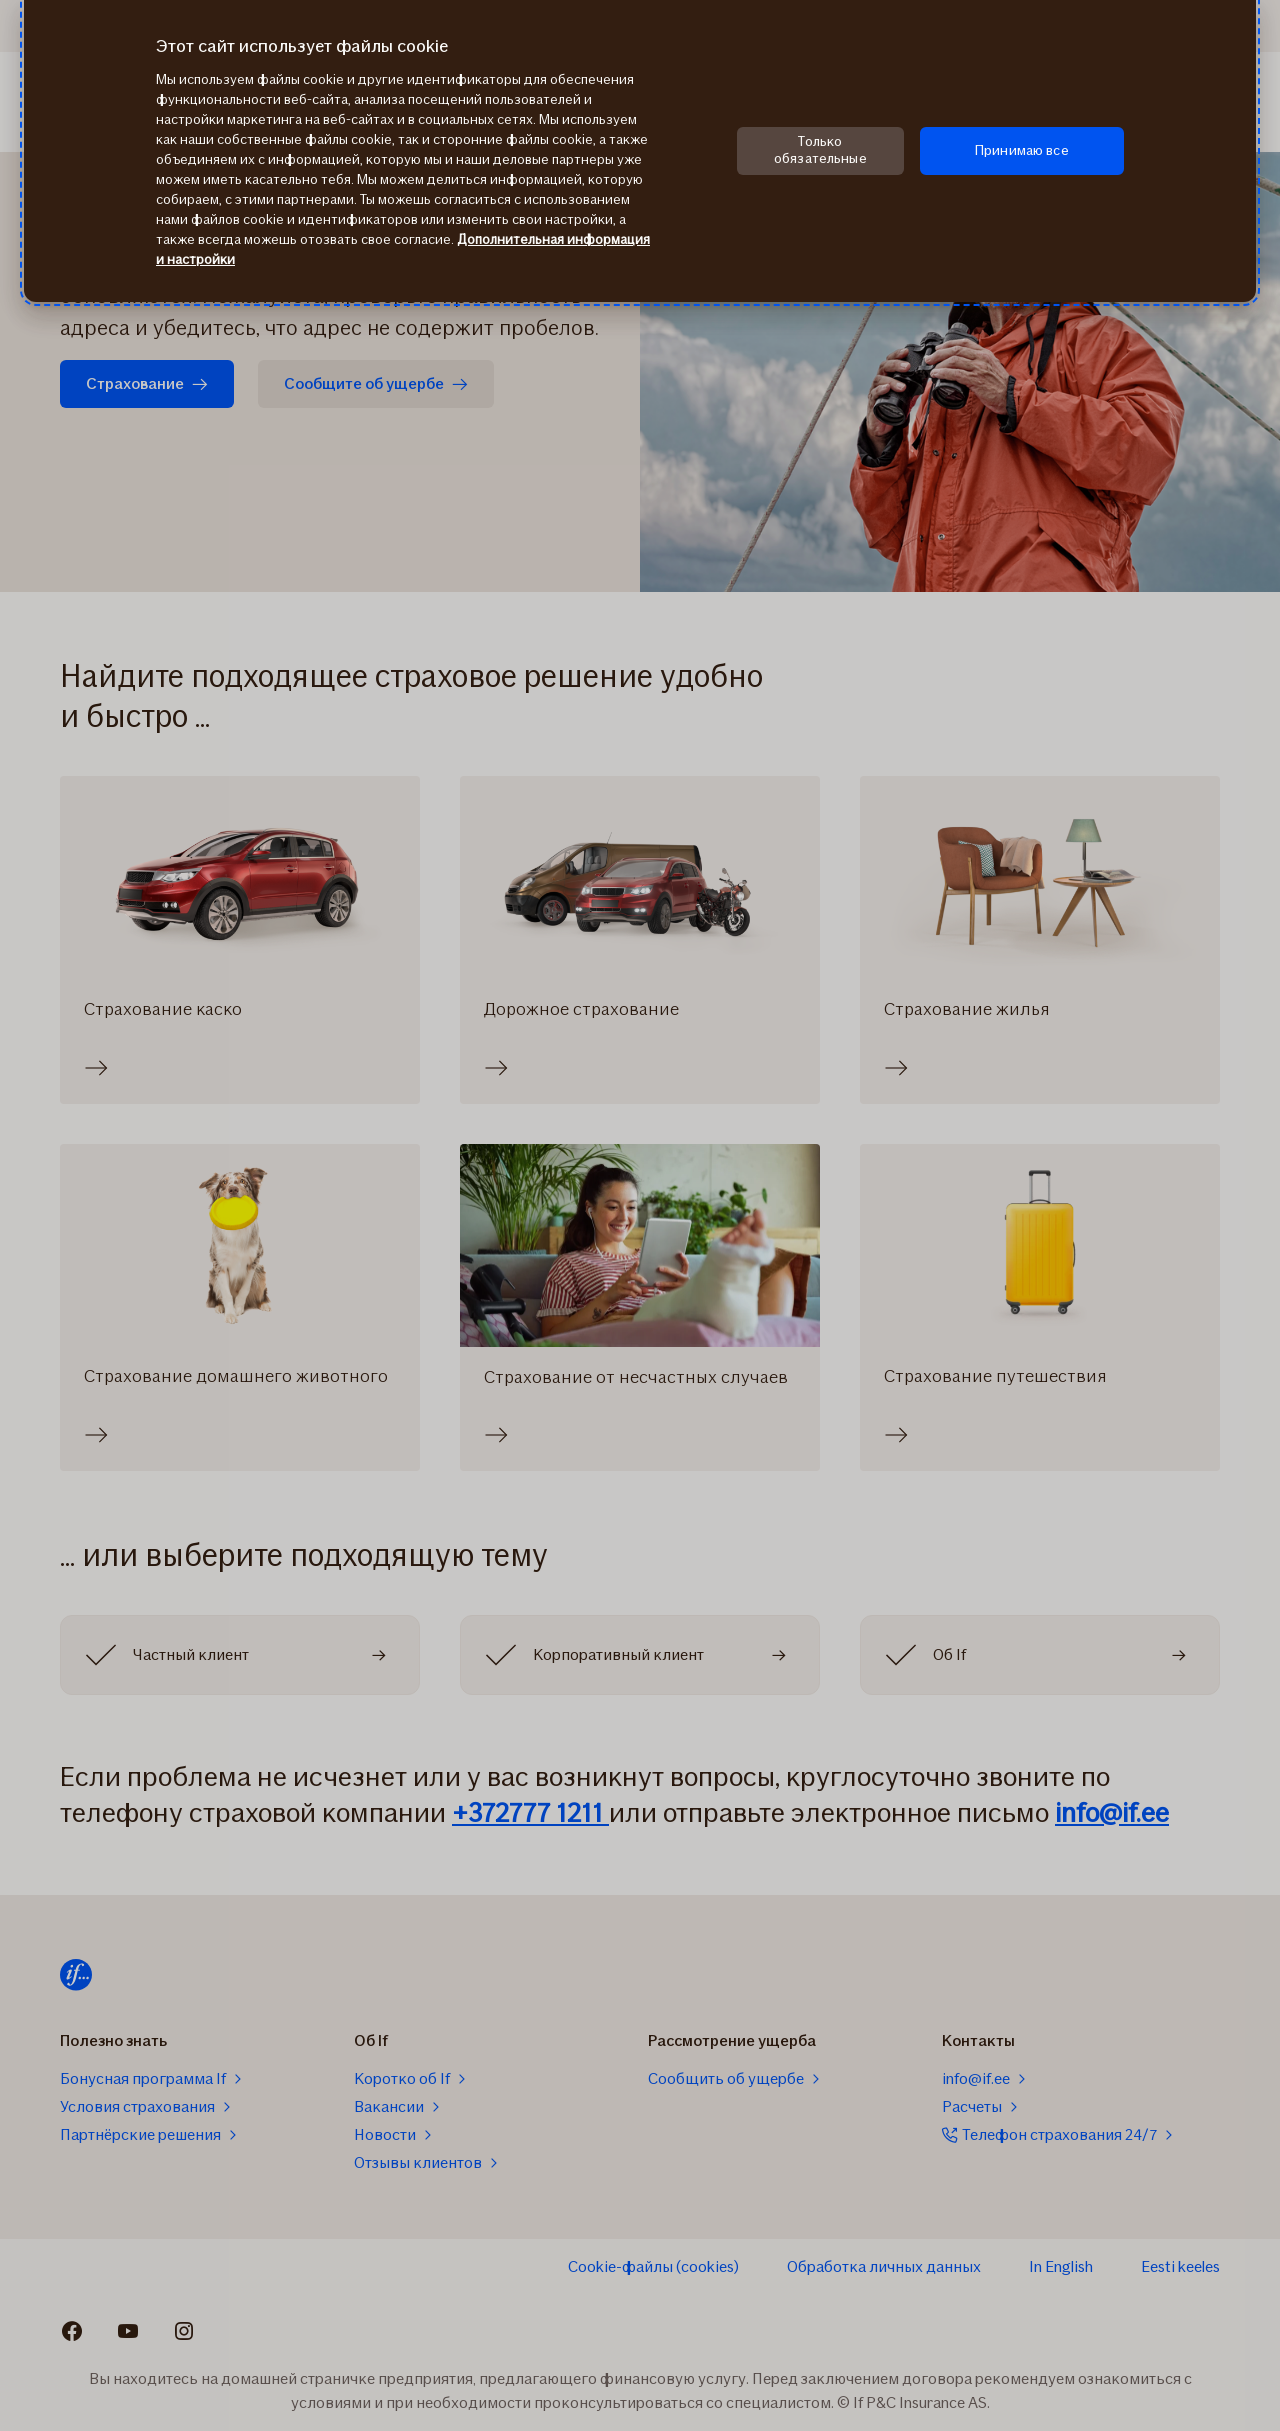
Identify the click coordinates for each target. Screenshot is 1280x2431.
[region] (640, 151)
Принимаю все (1022, 150)
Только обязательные (820, 150)
